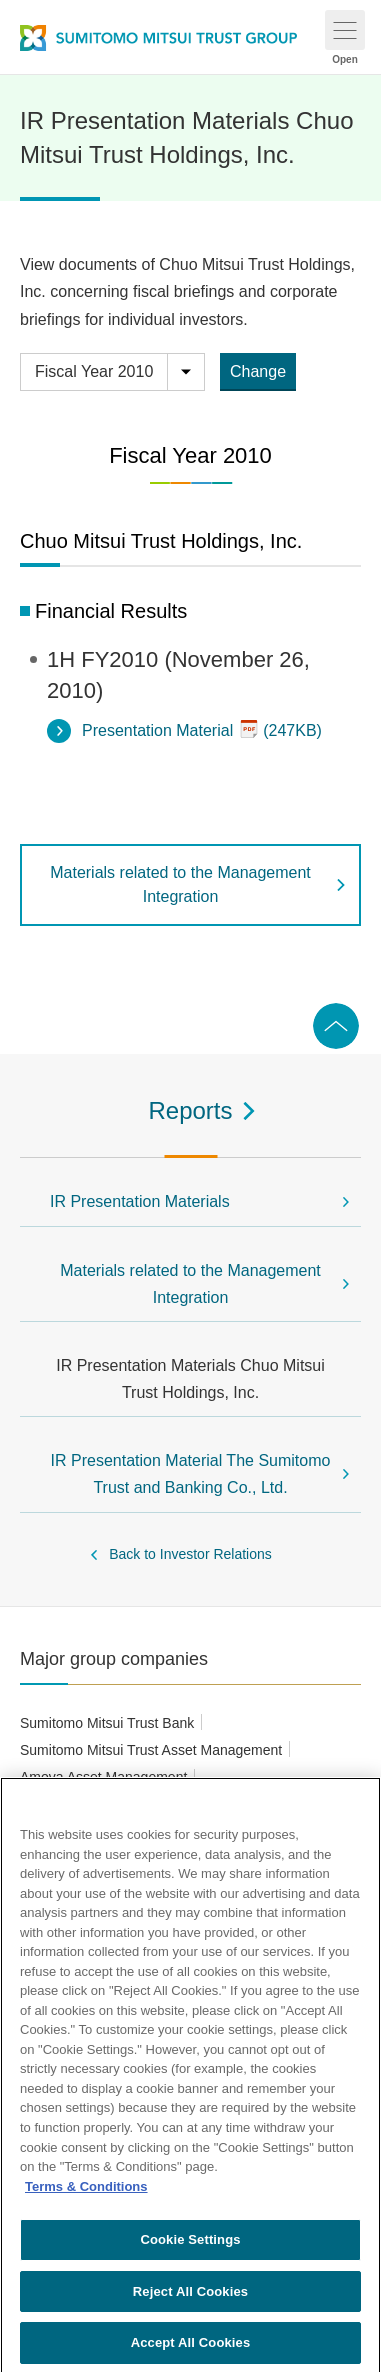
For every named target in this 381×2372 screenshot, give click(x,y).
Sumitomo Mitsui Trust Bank (107, 1723)
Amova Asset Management (103, 1777)
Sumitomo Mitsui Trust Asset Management (151, 1750)
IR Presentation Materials (140, 1201)
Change (258, 371)
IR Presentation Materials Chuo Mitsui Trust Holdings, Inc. (190, 1379)
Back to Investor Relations (190, 1554)
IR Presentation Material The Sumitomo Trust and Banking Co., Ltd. (191, 1474)
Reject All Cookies (190, 2297)
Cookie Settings (190, 2245)
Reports (190, 1110)
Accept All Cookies (191, 2349)
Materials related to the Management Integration (180, 884)
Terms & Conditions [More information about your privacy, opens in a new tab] (86, 2192)
